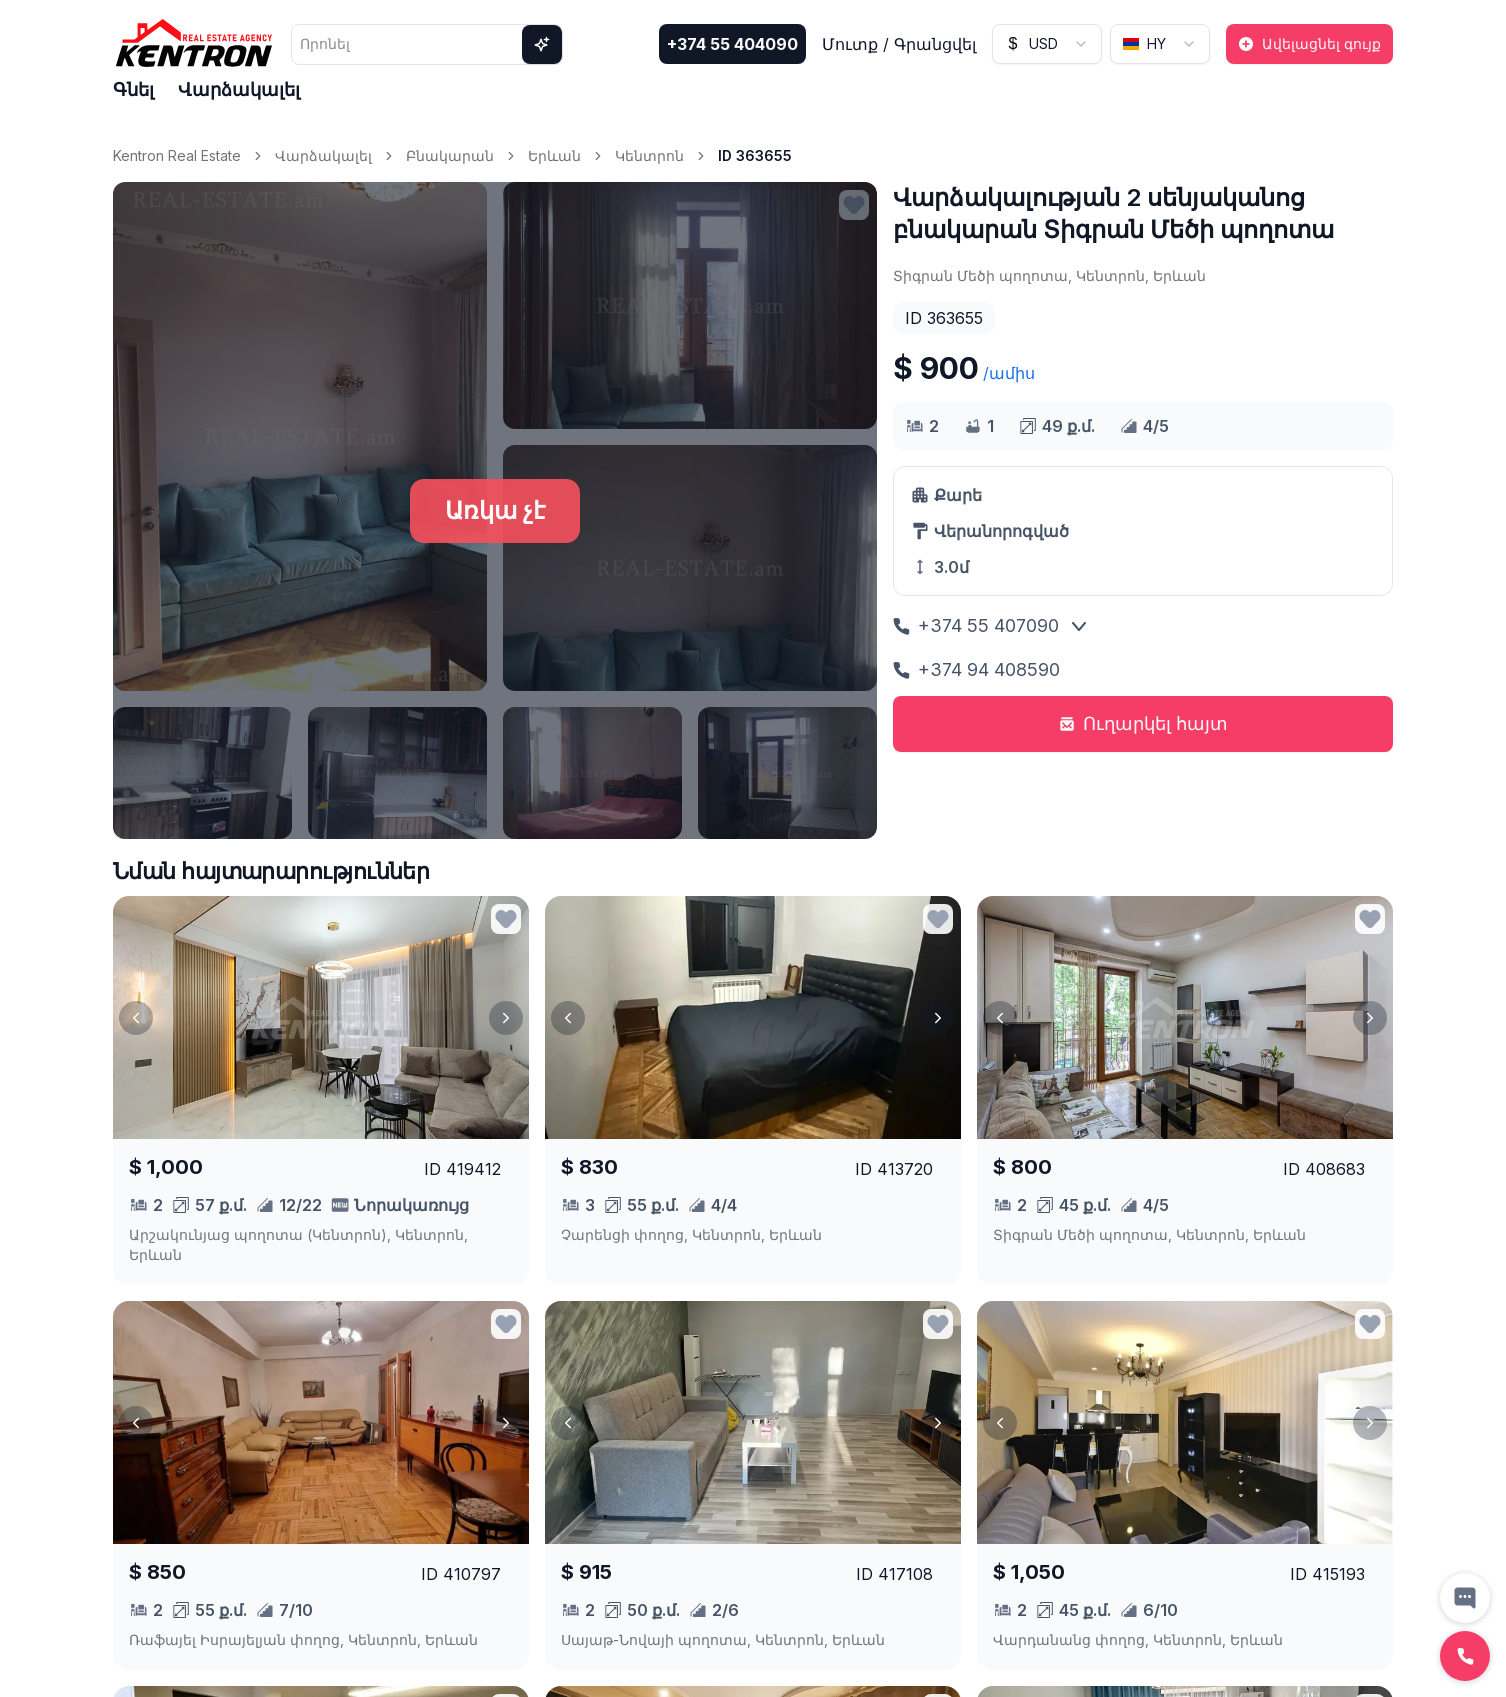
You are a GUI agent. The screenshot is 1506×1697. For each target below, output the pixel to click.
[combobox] (1047, 44)
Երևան (554, 155)
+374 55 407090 (976, 625)
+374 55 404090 (732, 44)
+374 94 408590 (976, 669)
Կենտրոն (649, 155)
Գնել (133, 89)
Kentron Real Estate (177, 155)
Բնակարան (450, 155)
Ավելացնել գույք (1309, 43)
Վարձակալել (239, 89)
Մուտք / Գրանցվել (899, 44)
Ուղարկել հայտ (1143, 723)
